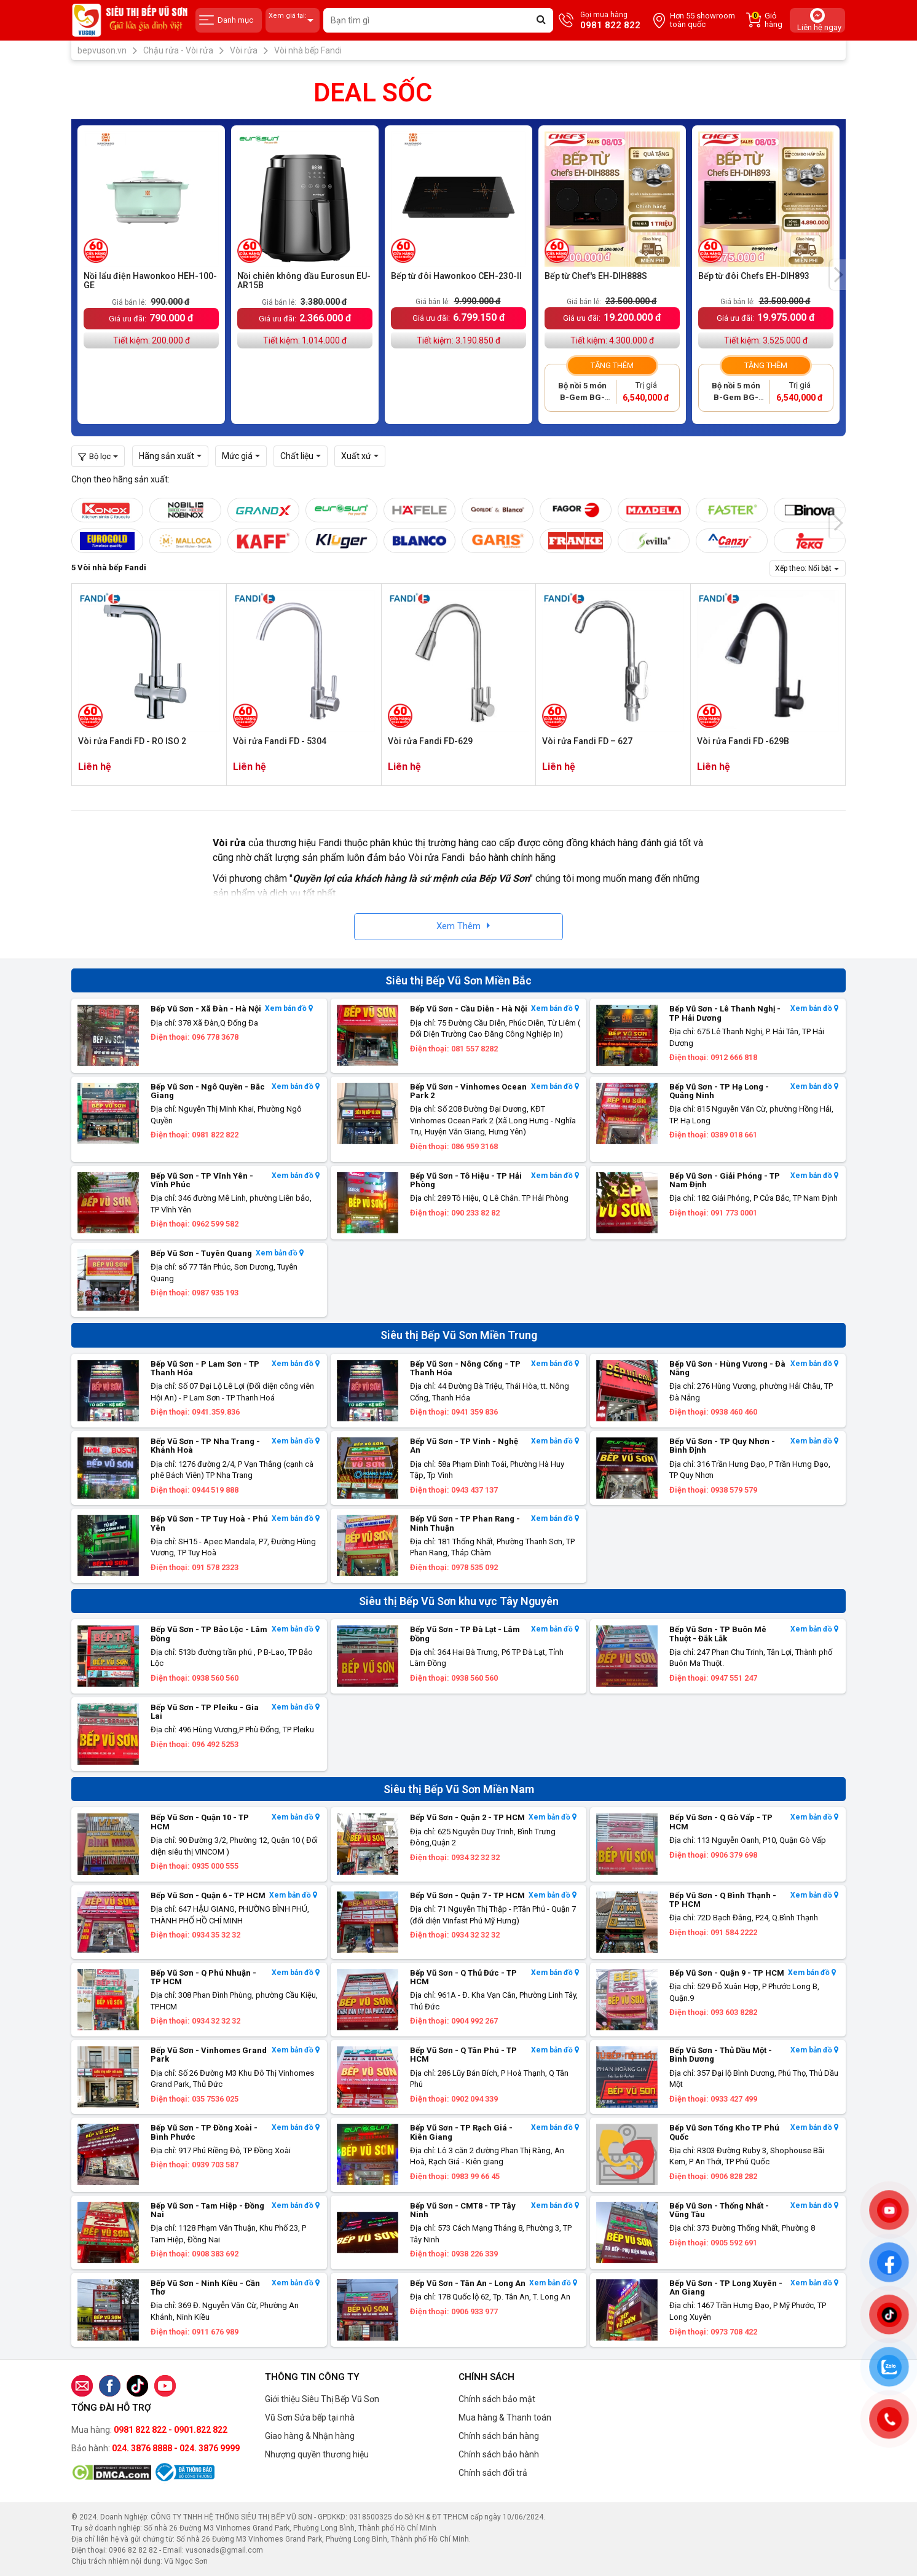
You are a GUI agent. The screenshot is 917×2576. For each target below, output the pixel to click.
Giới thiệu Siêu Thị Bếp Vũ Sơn (322, 2399)
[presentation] (838, 274)
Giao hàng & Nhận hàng (310, 2436)
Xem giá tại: (293, 20)
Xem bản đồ (289, 1009)
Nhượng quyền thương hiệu (317, 2454)
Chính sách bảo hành (498, 2454)
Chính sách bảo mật (496, 2399)
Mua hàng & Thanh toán (504, 2417)
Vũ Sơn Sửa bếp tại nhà (310, 2417)
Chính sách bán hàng (498, 2436)
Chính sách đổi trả (492, 2473)
